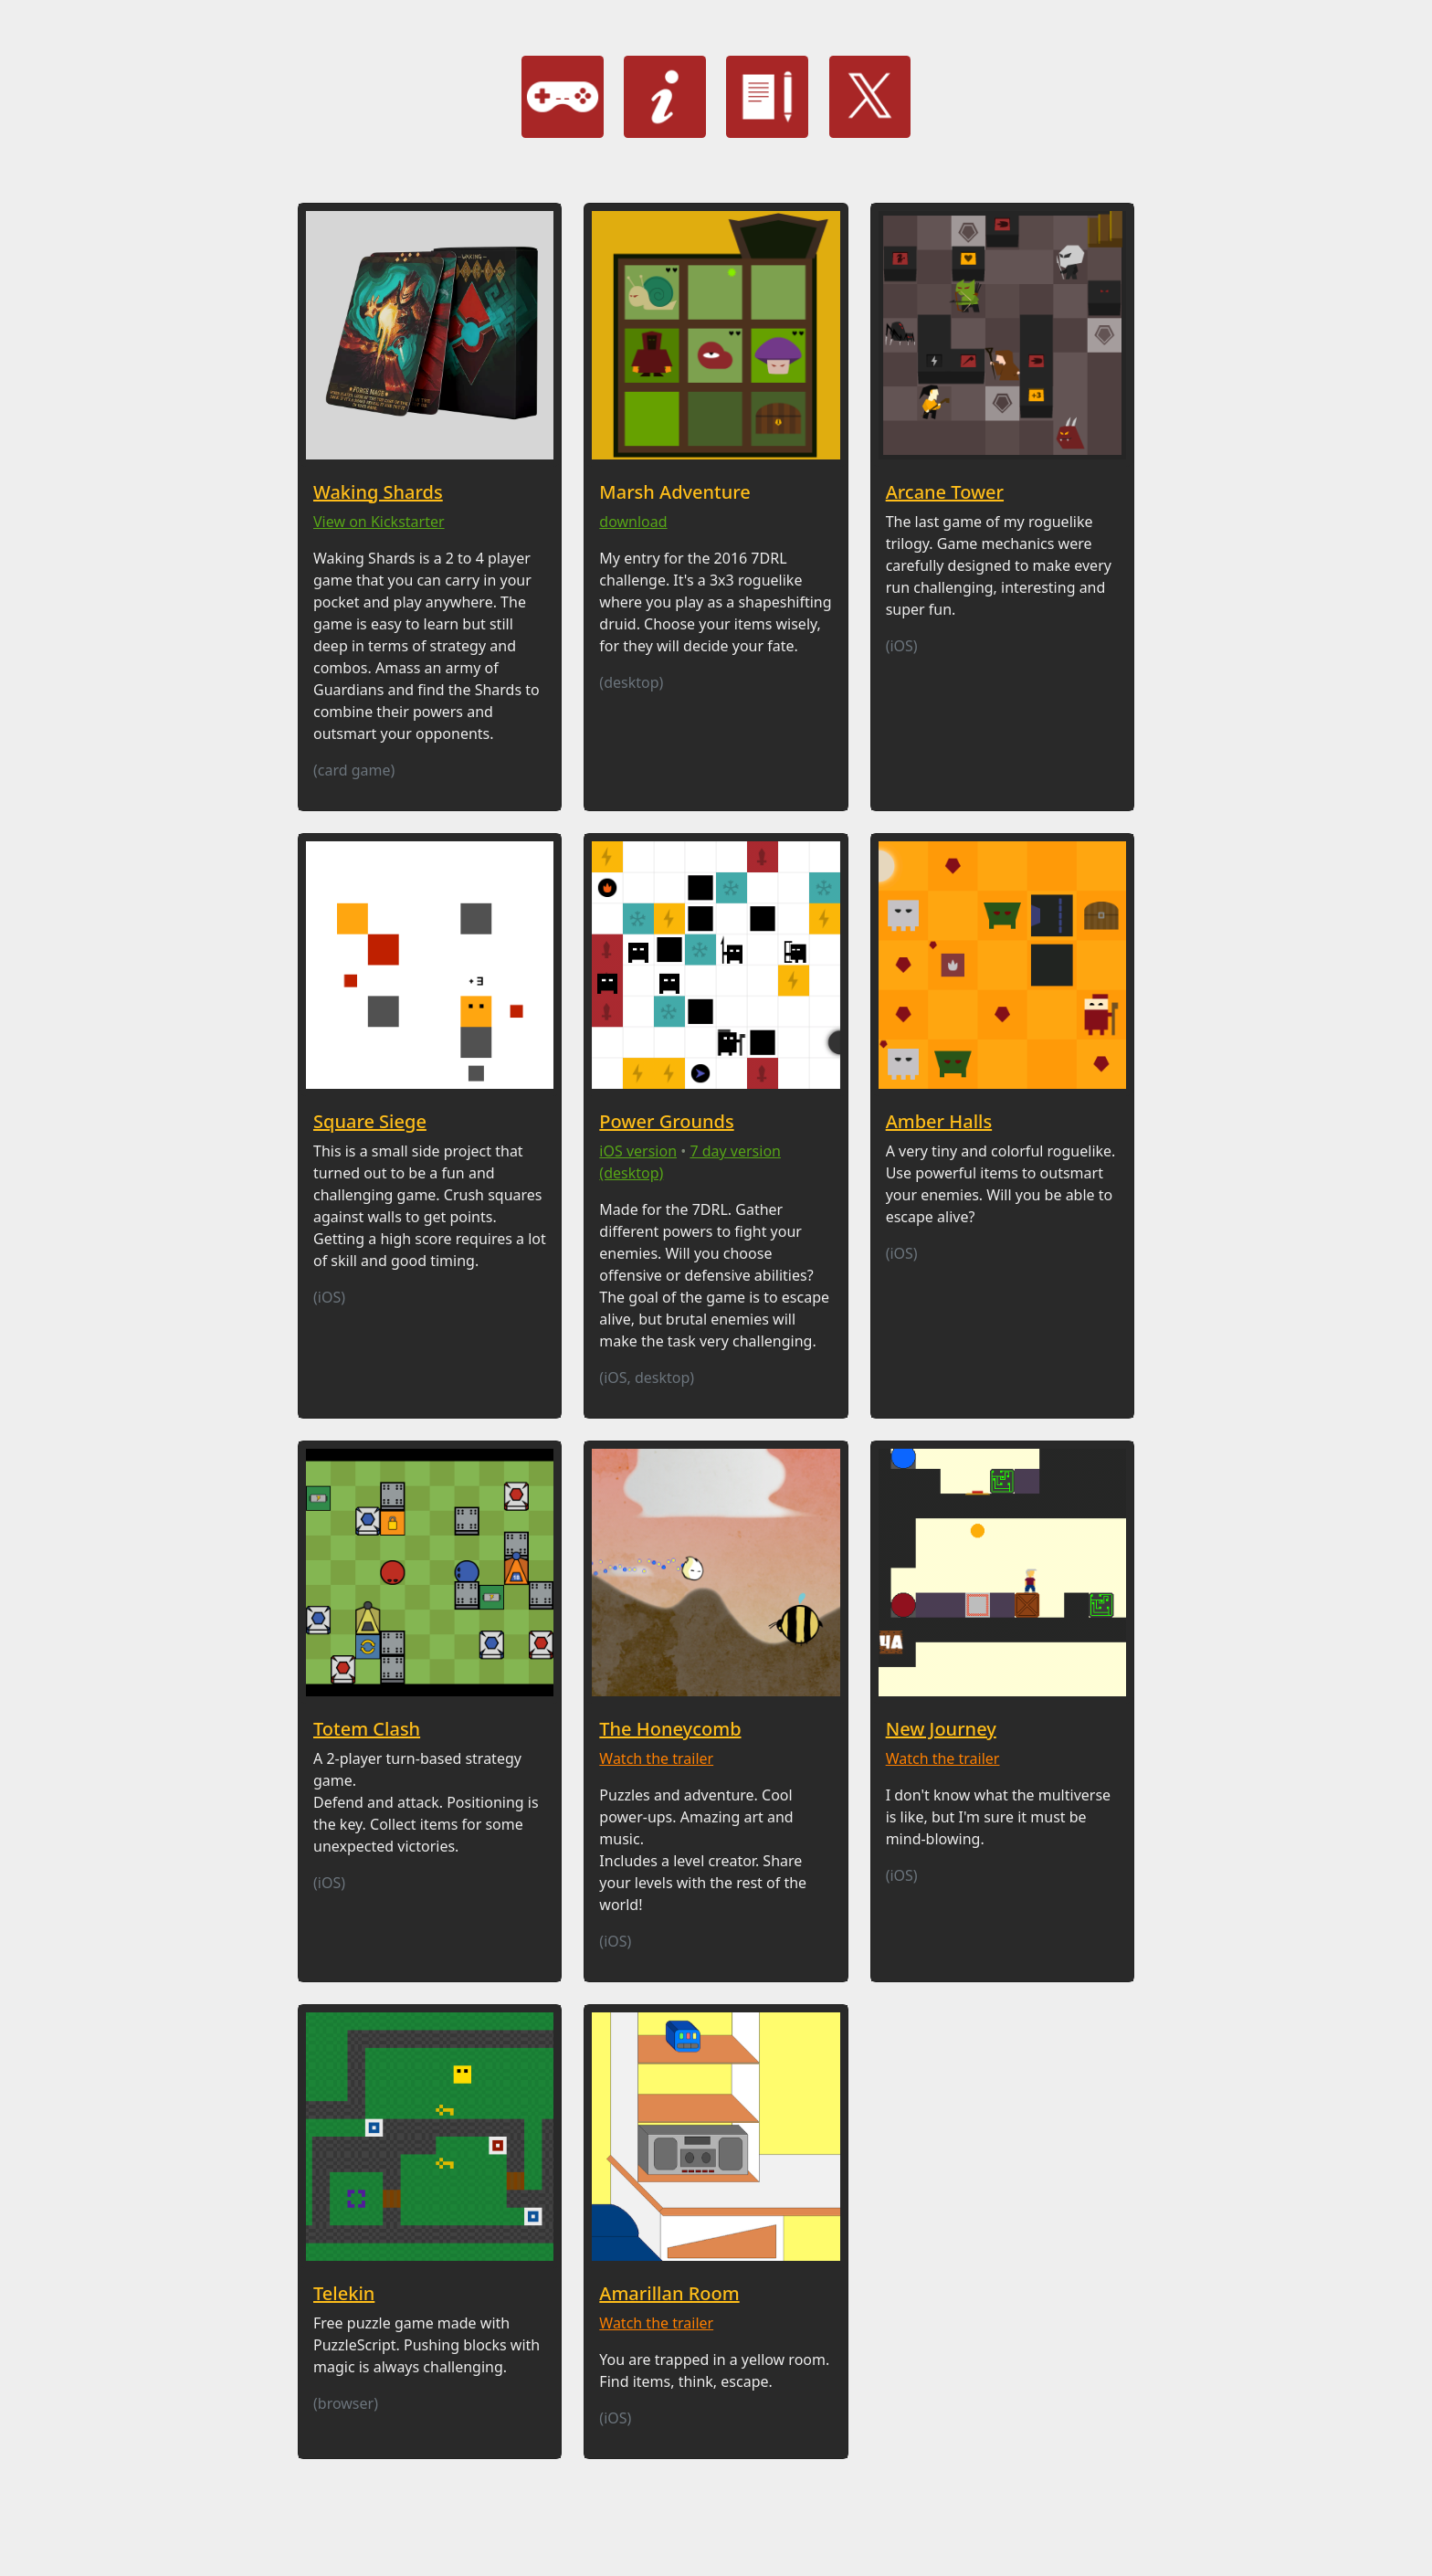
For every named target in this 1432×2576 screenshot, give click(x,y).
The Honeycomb (670, 1728)
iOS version (638, 1151)
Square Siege (369, 1121)
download (633, 522)
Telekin (343, 2293)
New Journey (941, 1728)
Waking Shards (378, 492)
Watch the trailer (656, 1758)
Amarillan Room (669, 2293)
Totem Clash (366, 1728)
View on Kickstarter (379, 522)
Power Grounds (666, 1121)
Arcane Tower (945, 492)
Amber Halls (939, 1121)
